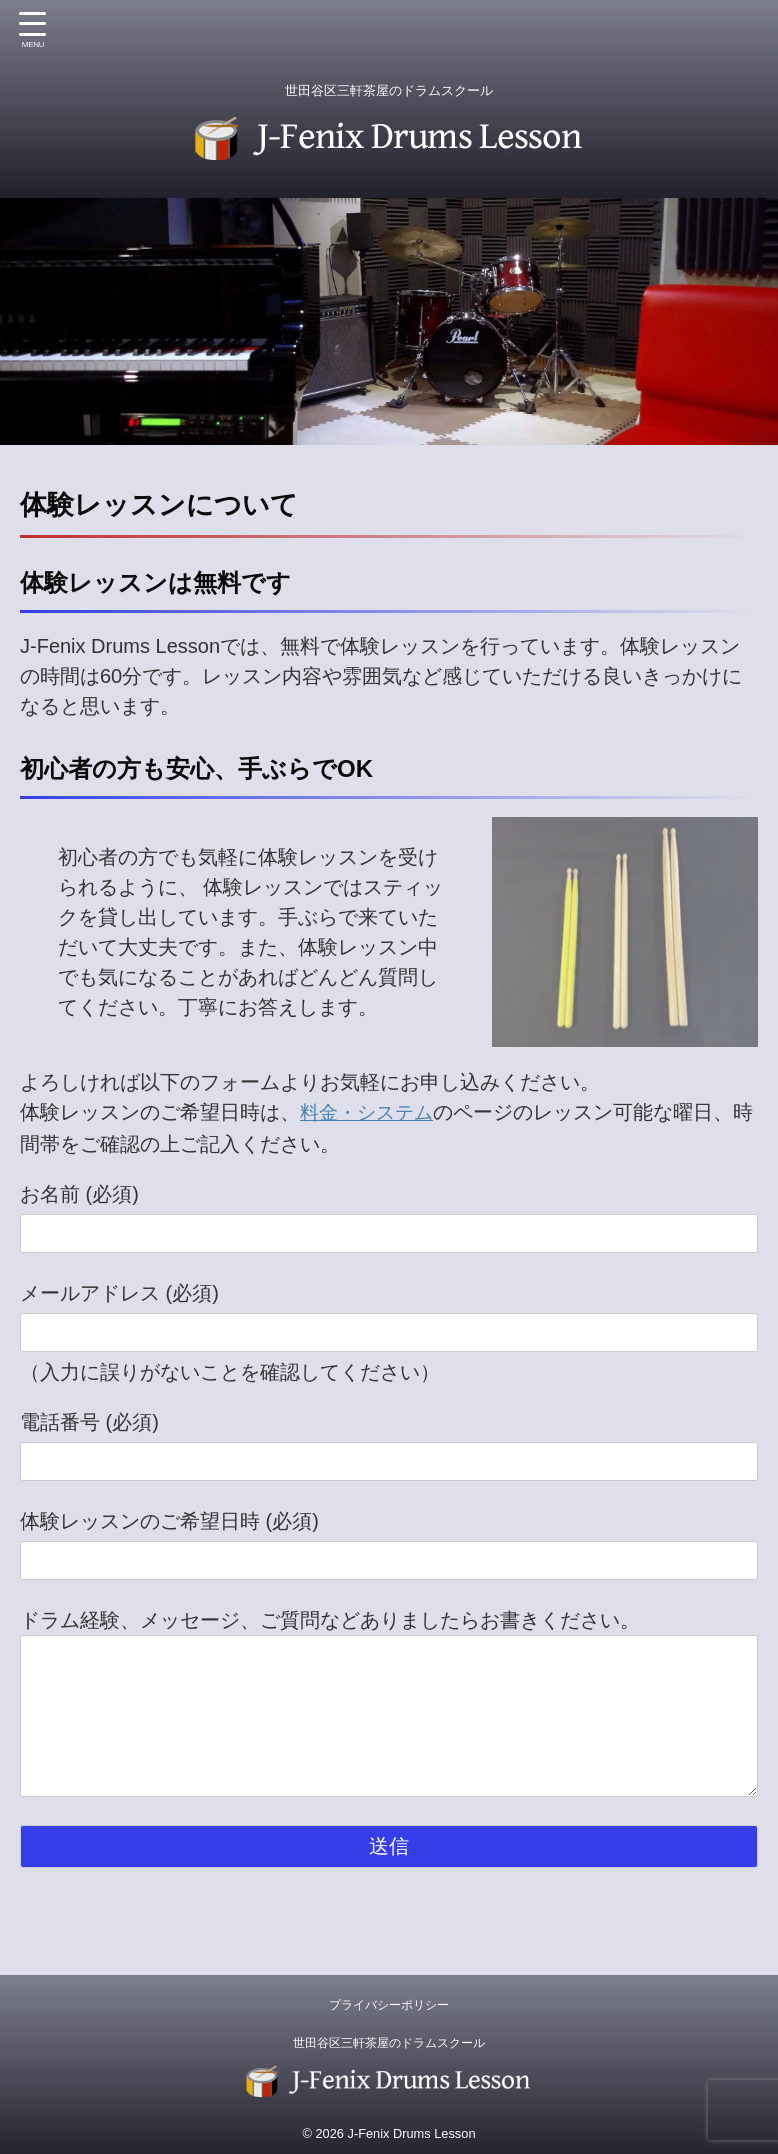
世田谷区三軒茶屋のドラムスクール (389, 2041)
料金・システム (370, 1112)
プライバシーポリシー (389, 2003)
